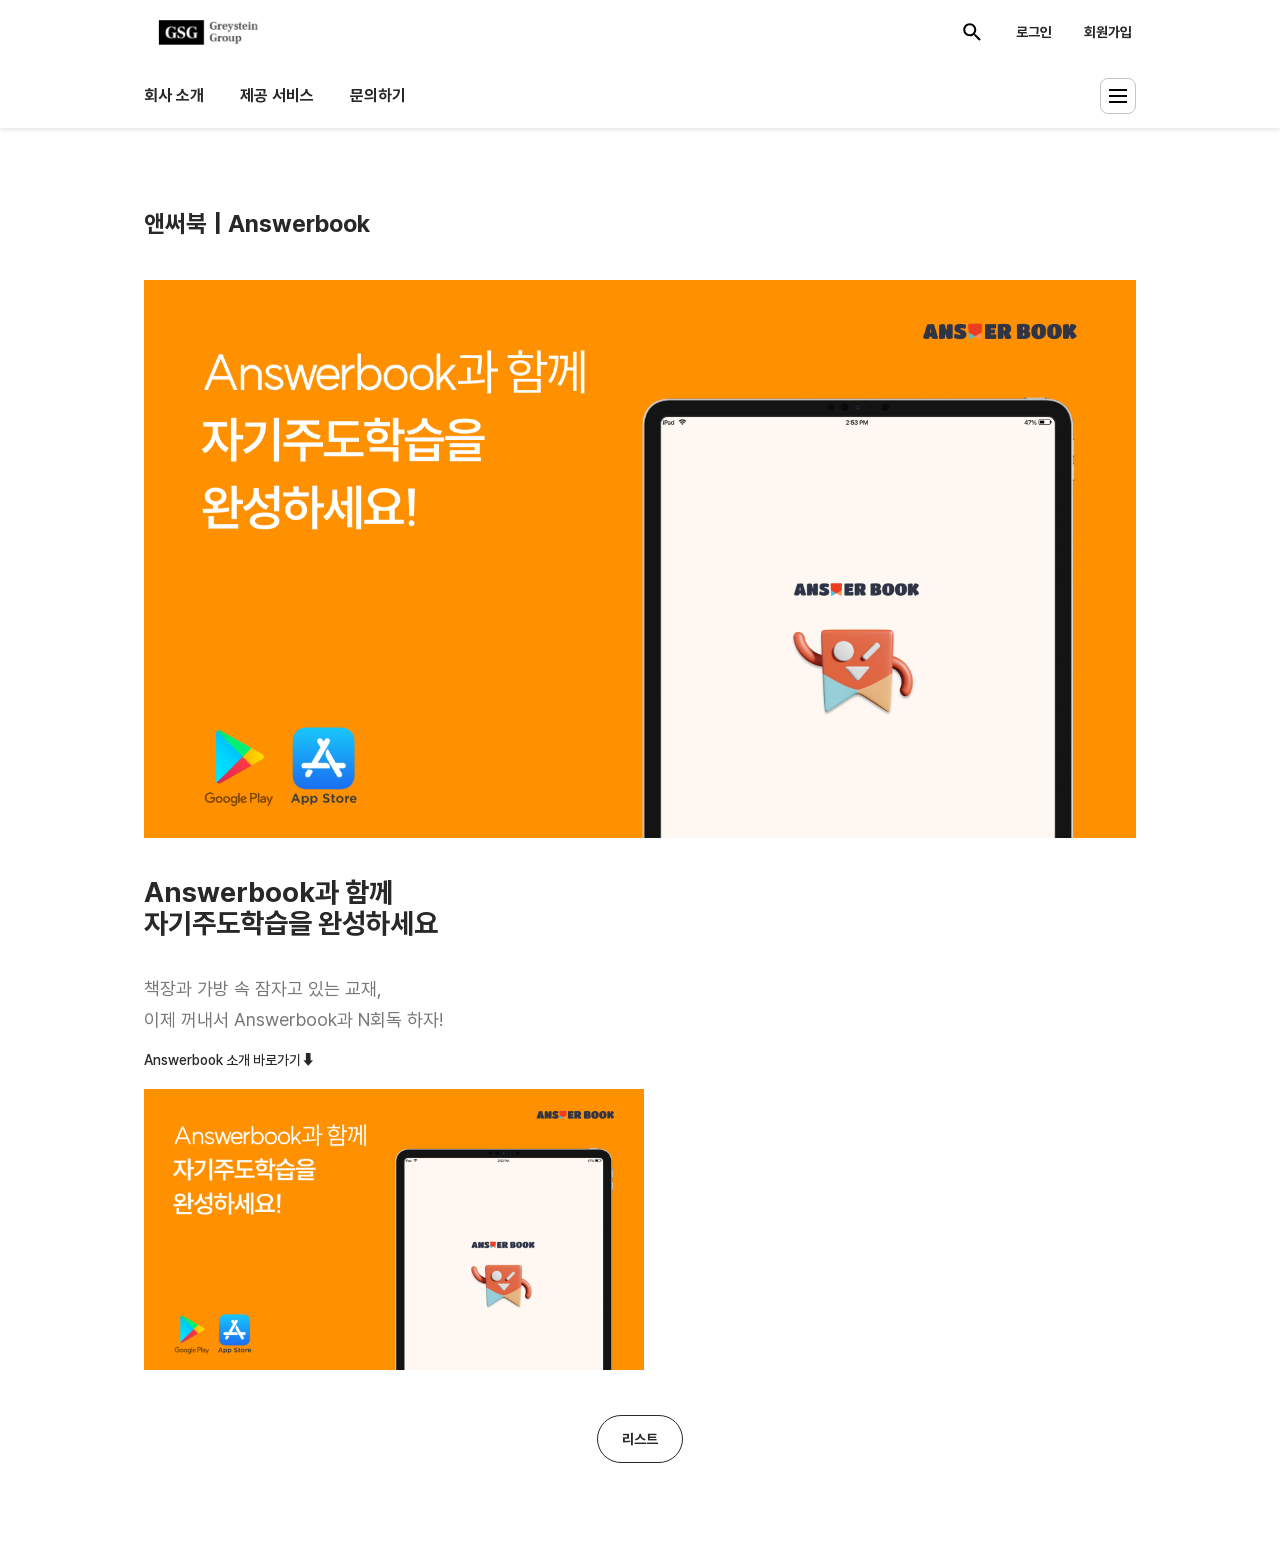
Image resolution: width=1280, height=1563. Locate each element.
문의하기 (378, 95)
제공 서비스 (277, 95)
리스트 (640, 1439)
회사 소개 (174, 95)
